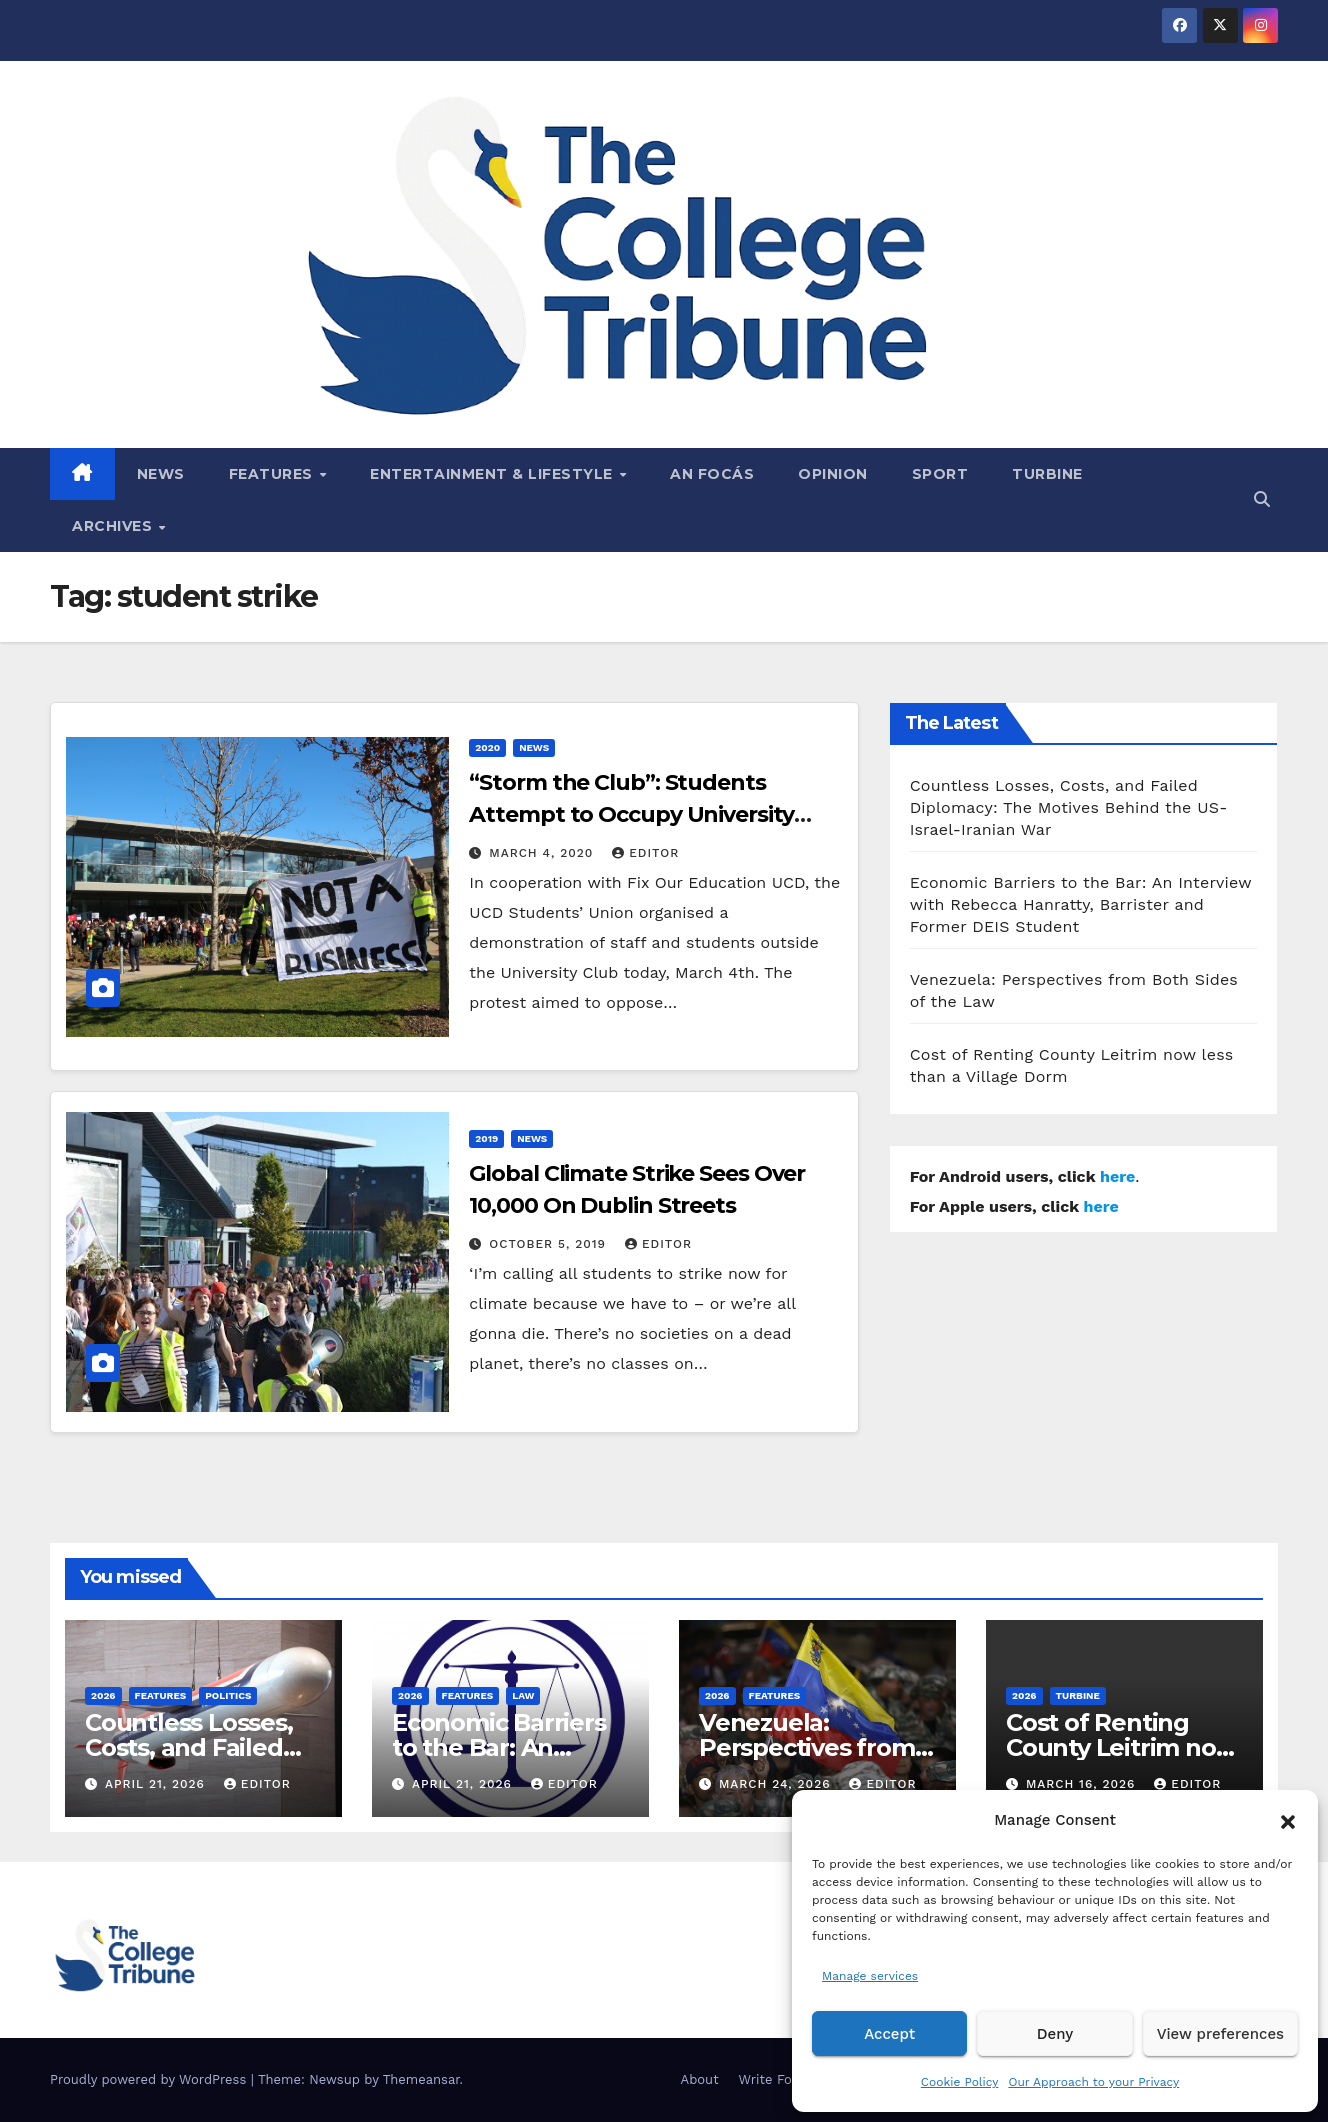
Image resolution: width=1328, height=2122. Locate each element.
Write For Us (778, 2079)
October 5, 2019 (550, 1244)
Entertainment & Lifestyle (493, 474)
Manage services (870, 1976)
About (700, 2079)
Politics (228, 1695)
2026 (103, 1695)
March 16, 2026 (1083, 1784)
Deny (1055, 2034)
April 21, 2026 (157, 1784)
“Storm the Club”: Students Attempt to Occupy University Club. (631, 814)
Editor (645, 853)
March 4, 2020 (543, 853)
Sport (940, 474)
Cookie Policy (960, 2082)
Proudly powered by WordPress (150, 2079)
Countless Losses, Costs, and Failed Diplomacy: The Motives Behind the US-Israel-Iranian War (1069, 807)
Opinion (833, 474)
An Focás (712, 474)
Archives (114, 526)
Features (273, 474)
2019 (486, 1138)
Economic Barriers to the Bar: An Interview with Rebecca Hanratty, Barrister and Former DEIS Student (1081, 904)
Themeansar (421, 2079)
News (161, 474)
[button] (1288, 1820)
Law (523, 1695)
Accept (889, 2034)
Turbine (1047, 474)
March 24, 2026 (777, 1784)
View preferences (1220, 2034)
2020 (487, 747)
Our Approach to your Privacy (1093, 2082)
